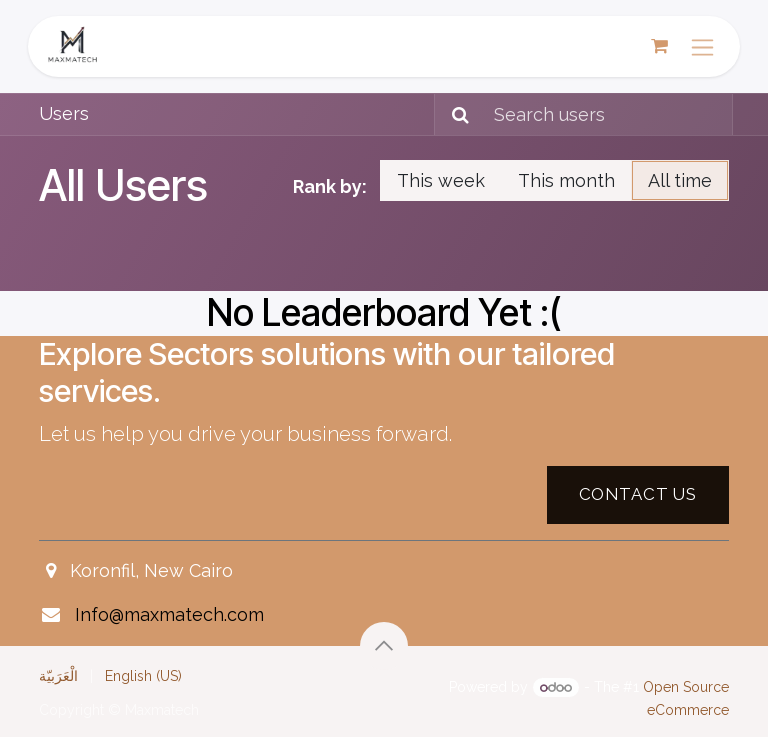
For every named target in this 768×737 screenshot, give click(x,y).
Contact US (638, 494)
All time (680, 180)
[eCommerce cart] (659, 46)
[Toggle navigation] (702, 46)
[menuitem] (58, 676)
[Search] (454, 114)
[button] (384, 646)
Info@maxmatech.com (169, 614)
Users (64, 113)
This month (566, 180)
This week (441, 180)
